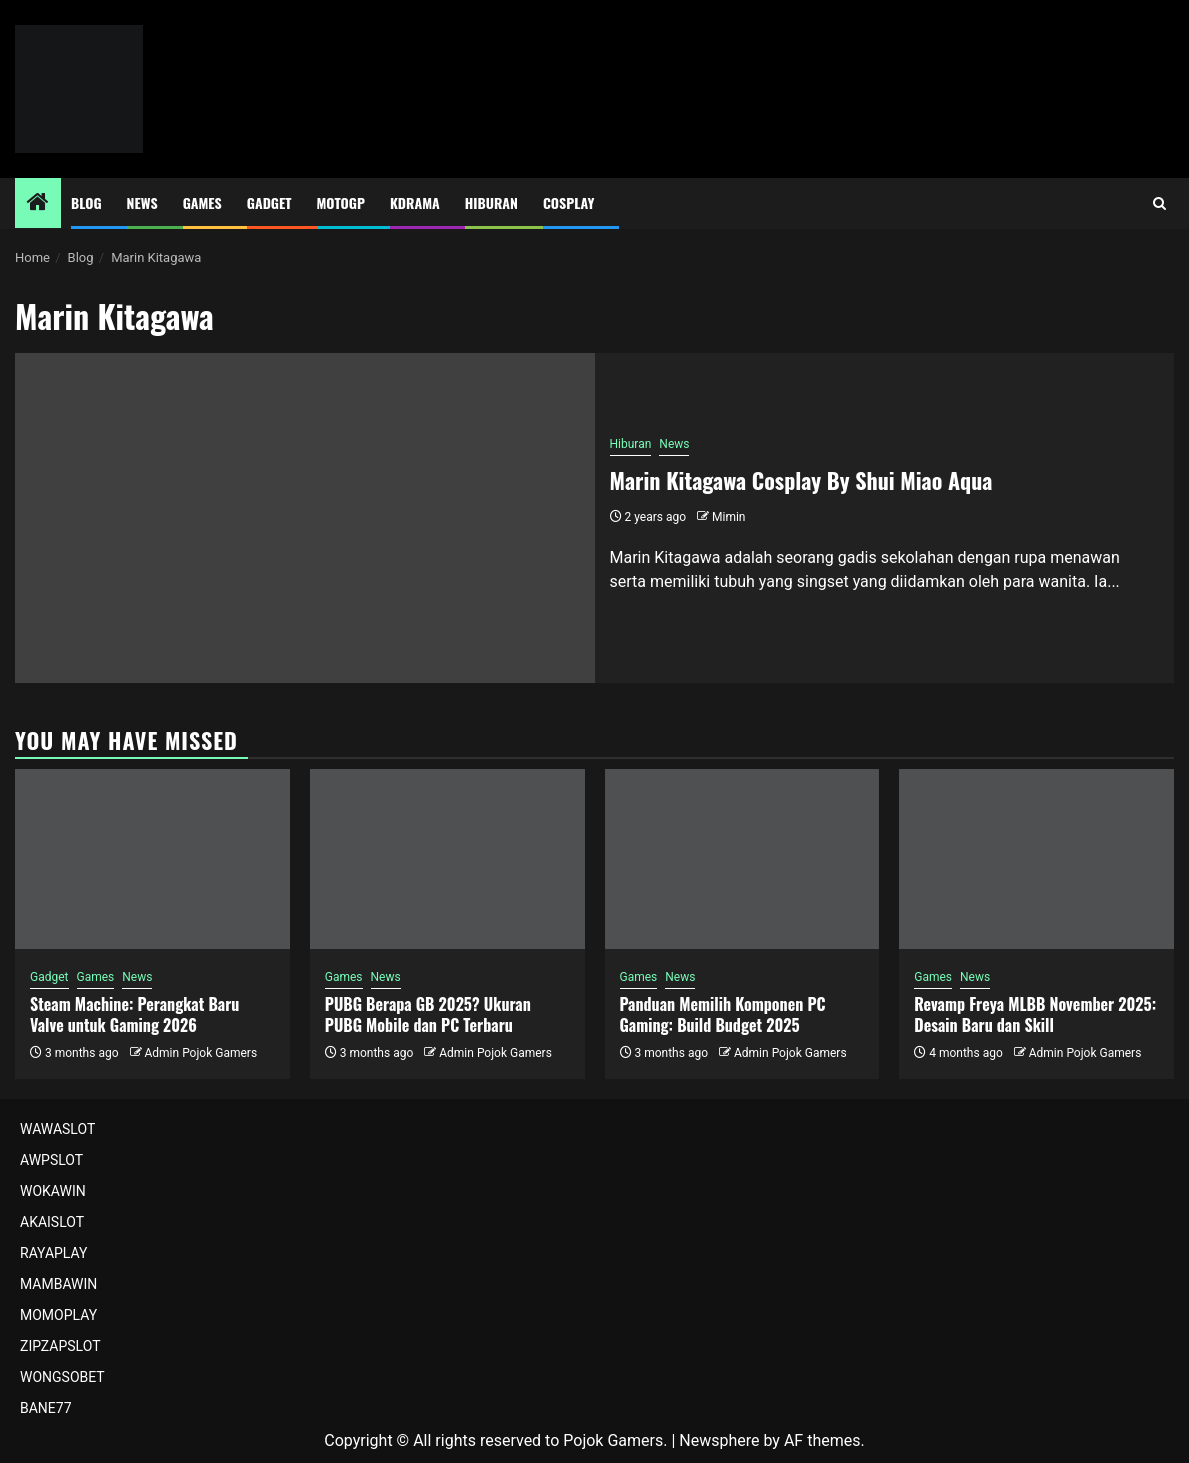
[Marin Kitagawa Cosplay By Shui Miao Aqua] (305, 518)
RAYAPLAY (53, 1253)
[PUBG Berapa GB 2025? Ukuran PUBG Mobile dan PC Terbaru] (447, 859)
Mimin (728, 517)
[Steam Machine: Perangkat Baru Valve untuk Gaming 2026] (152, 859)
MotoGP (341, 202)
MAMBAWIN (58, 1284)
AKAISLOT (52, 1222)
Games (202, 202)
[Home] (38, 204)
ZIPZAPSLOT (60, 1346)
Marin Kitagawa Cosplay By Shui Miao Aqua (801, 480)
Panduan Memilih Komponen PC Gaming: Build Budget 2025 (723, 1014)
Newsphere (719, 1440)
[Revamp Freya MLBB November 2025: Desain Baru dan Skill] (1036, 859)
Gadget (269, 202)
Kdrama (415, 202)
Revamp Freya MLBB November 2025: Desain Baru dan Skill (1035, 1014)
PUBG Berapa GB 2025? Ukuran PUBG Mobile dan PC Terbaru (428, 1014)
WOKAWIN (53, 1191)
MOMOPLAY (58, 1315)
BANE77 (46, 1408)
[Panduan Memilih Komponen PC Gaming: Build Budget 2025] (742, 859)
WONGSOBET (62, 1377)
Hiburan (491, 202)
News (142, 202)
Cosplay (568, 202)
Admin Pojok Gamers (200, 1053)
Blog (86, 202)
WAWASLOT (57, 1129)
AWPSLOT (51, 1160)
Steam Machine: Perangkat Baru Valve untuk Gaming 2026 (134, 1014)
